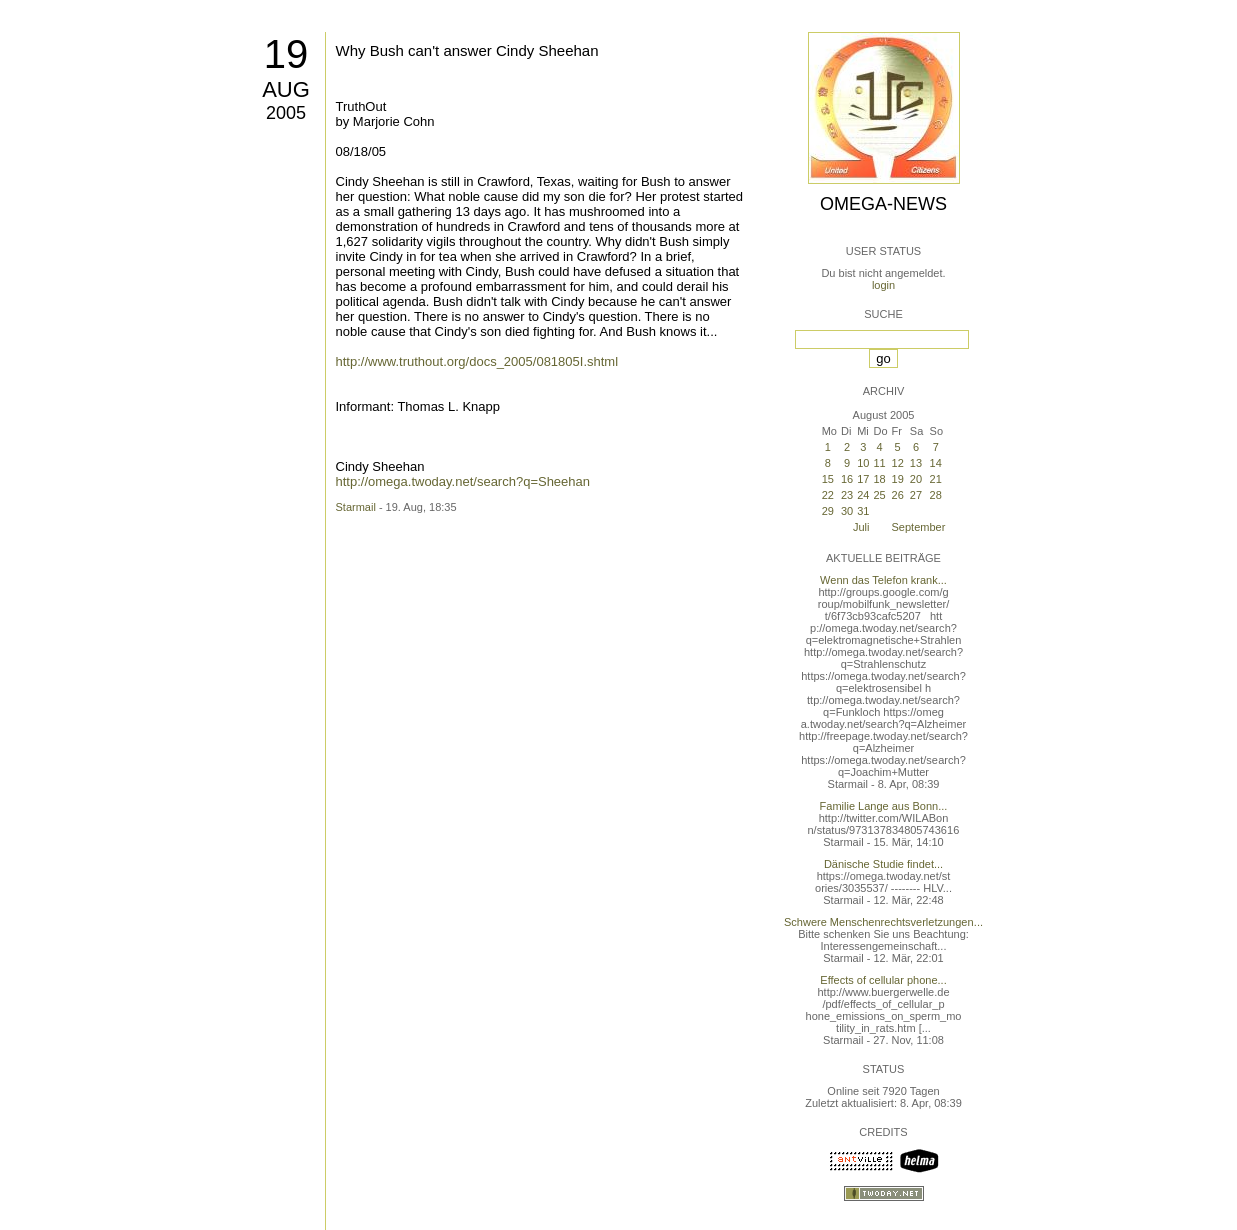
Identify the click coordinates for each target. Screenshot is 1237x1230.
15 (828, 479)
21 (936, 479)
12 (898, 463)
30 (847, 511)
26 (898, 495)
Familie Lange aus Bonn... (884, 806)
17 (863, 479)
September (919, 527)
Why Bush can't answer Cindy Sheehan (467, 50)
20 (916, 479)
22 (828, 495)
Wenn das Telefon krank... (883, 580)
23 (847, 495)
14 (936, 463)
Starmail (356, 507)
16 (847, 479)
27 (916, 495)
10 (863, 463)
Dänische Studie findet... (883, 864)
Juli (861, 527)
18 (879, 479)
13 (916, 463)
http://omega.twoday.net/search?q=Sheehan (463, 481)
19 (286, 54)
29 (828, 511)
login (883, 285)
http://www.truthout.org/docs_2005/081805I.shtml (477, 361)
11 (879, 463)
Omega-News (883, 204)
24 (863, 495)
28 (936, 495)
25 (879, 495)
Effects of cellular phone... (883, 980)
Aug (286, 89)
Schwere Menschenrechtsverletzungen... (883, 922)
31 (863, 511)
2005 (286, 113)
